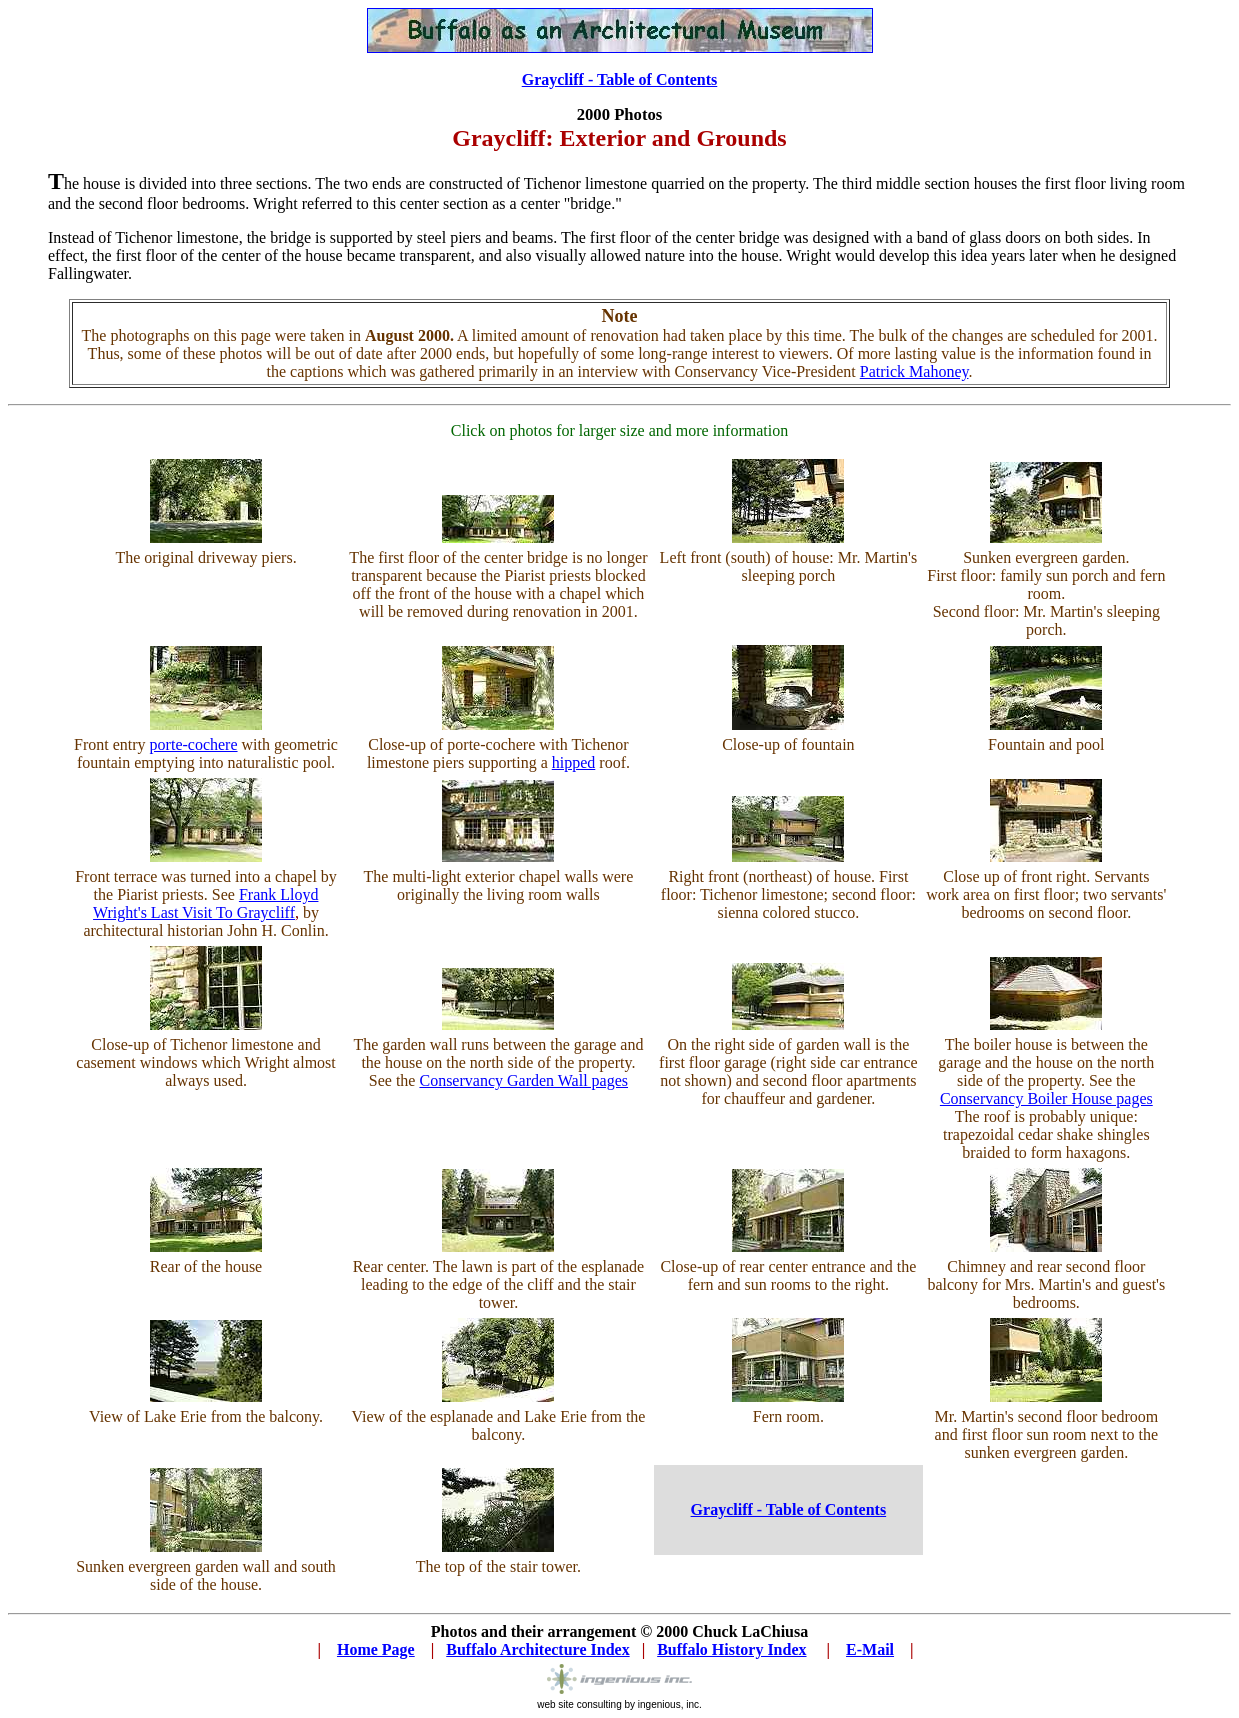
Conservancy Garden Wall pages (523, 1080)
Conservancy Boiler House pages (1046, 1098)
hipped (574, 762)
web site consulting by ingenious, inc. (619, 1700)
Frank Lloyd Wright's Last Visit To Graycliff (205, 903)
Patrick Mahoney (914, 371)
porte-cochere (194, 744)
